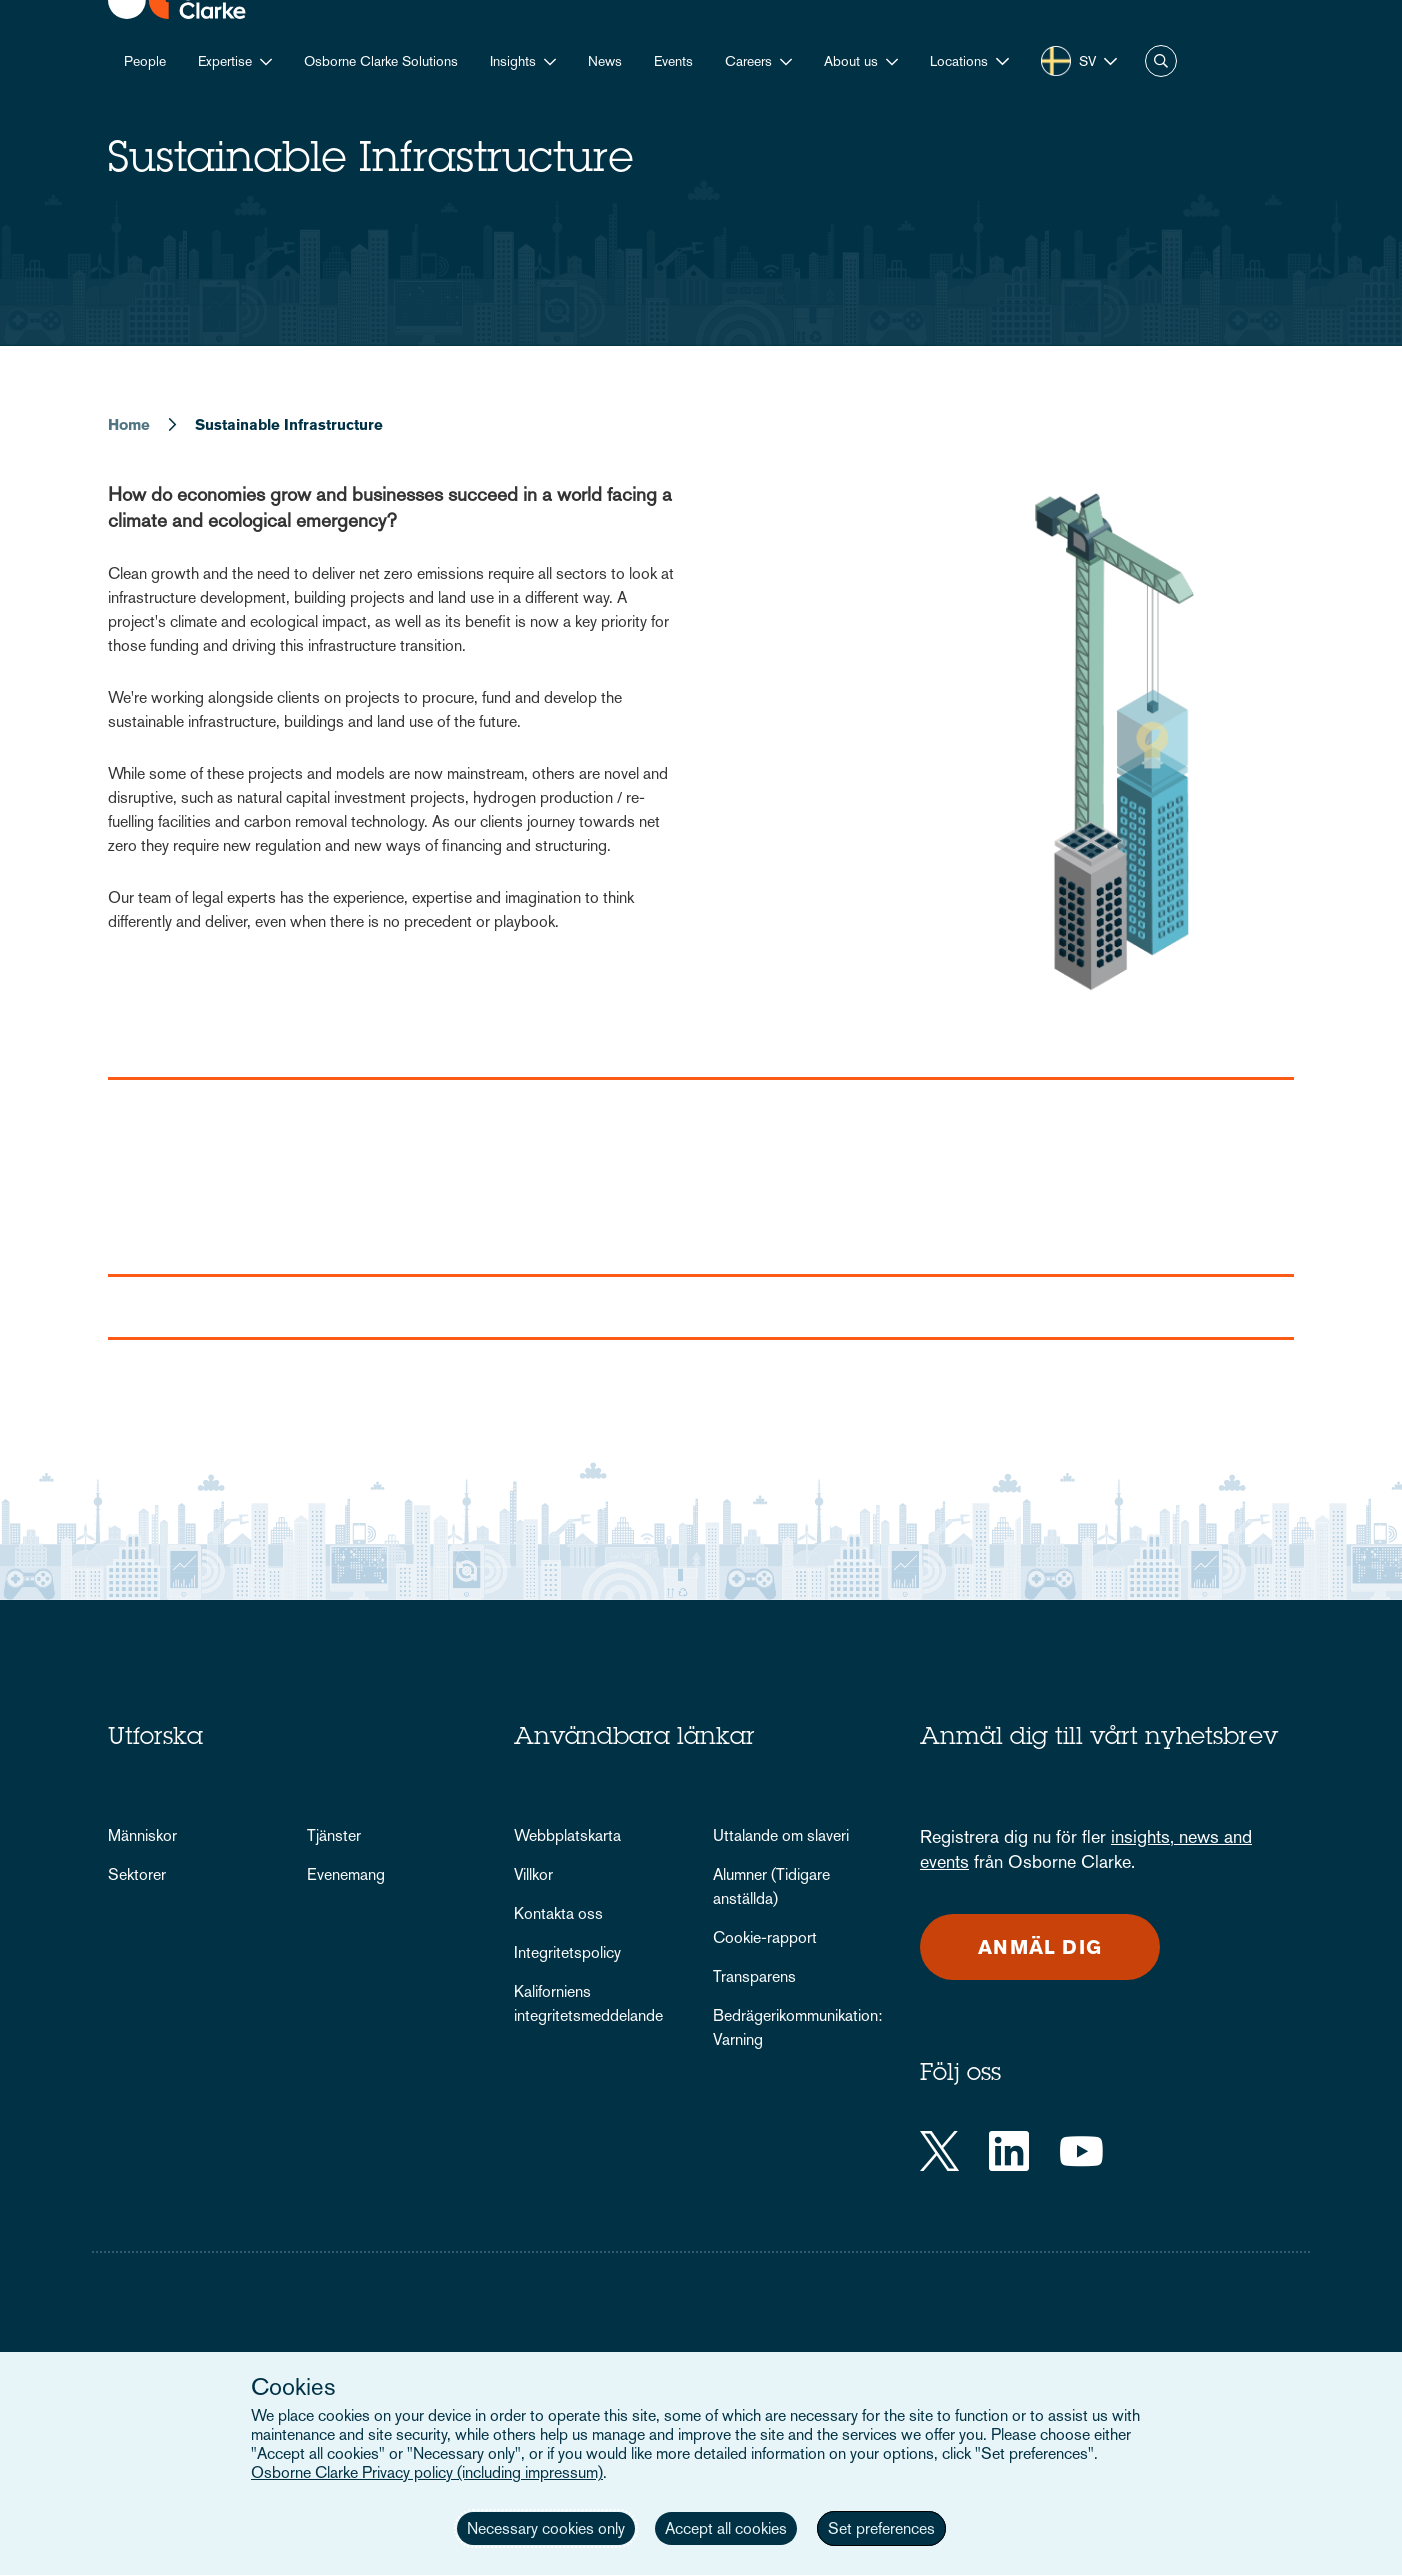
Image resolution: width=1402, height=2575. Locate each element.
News (605, 61)
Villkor (533, 1874)
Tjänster (334, 1835)
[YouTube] (1081, 2151)
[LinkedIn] (1009, 2151)
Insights (513, 61)
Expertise (225, 61)
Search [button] (1161, 61)
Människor (142, 1835)
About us (851, 61)
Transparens (754, 1976)
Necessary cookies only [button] (546, 2528)
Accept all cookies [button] (726, 2528)
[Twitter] (939, 2151)
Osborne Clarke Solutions (381, 61)
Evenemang (346, 1874)
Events (673, 61)
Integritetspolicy (567, 1952)
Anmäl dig (1040, 1947)
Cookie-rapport (765, 1937)
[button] (969, 61)
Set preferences (881, 2528)
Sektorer (137, 1874)
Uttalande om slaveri (781, 1835)
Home (129, 424)
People (145, 61)
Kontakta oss (558, 1913)
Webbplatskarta (567, 1835)
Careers (748, 61)
